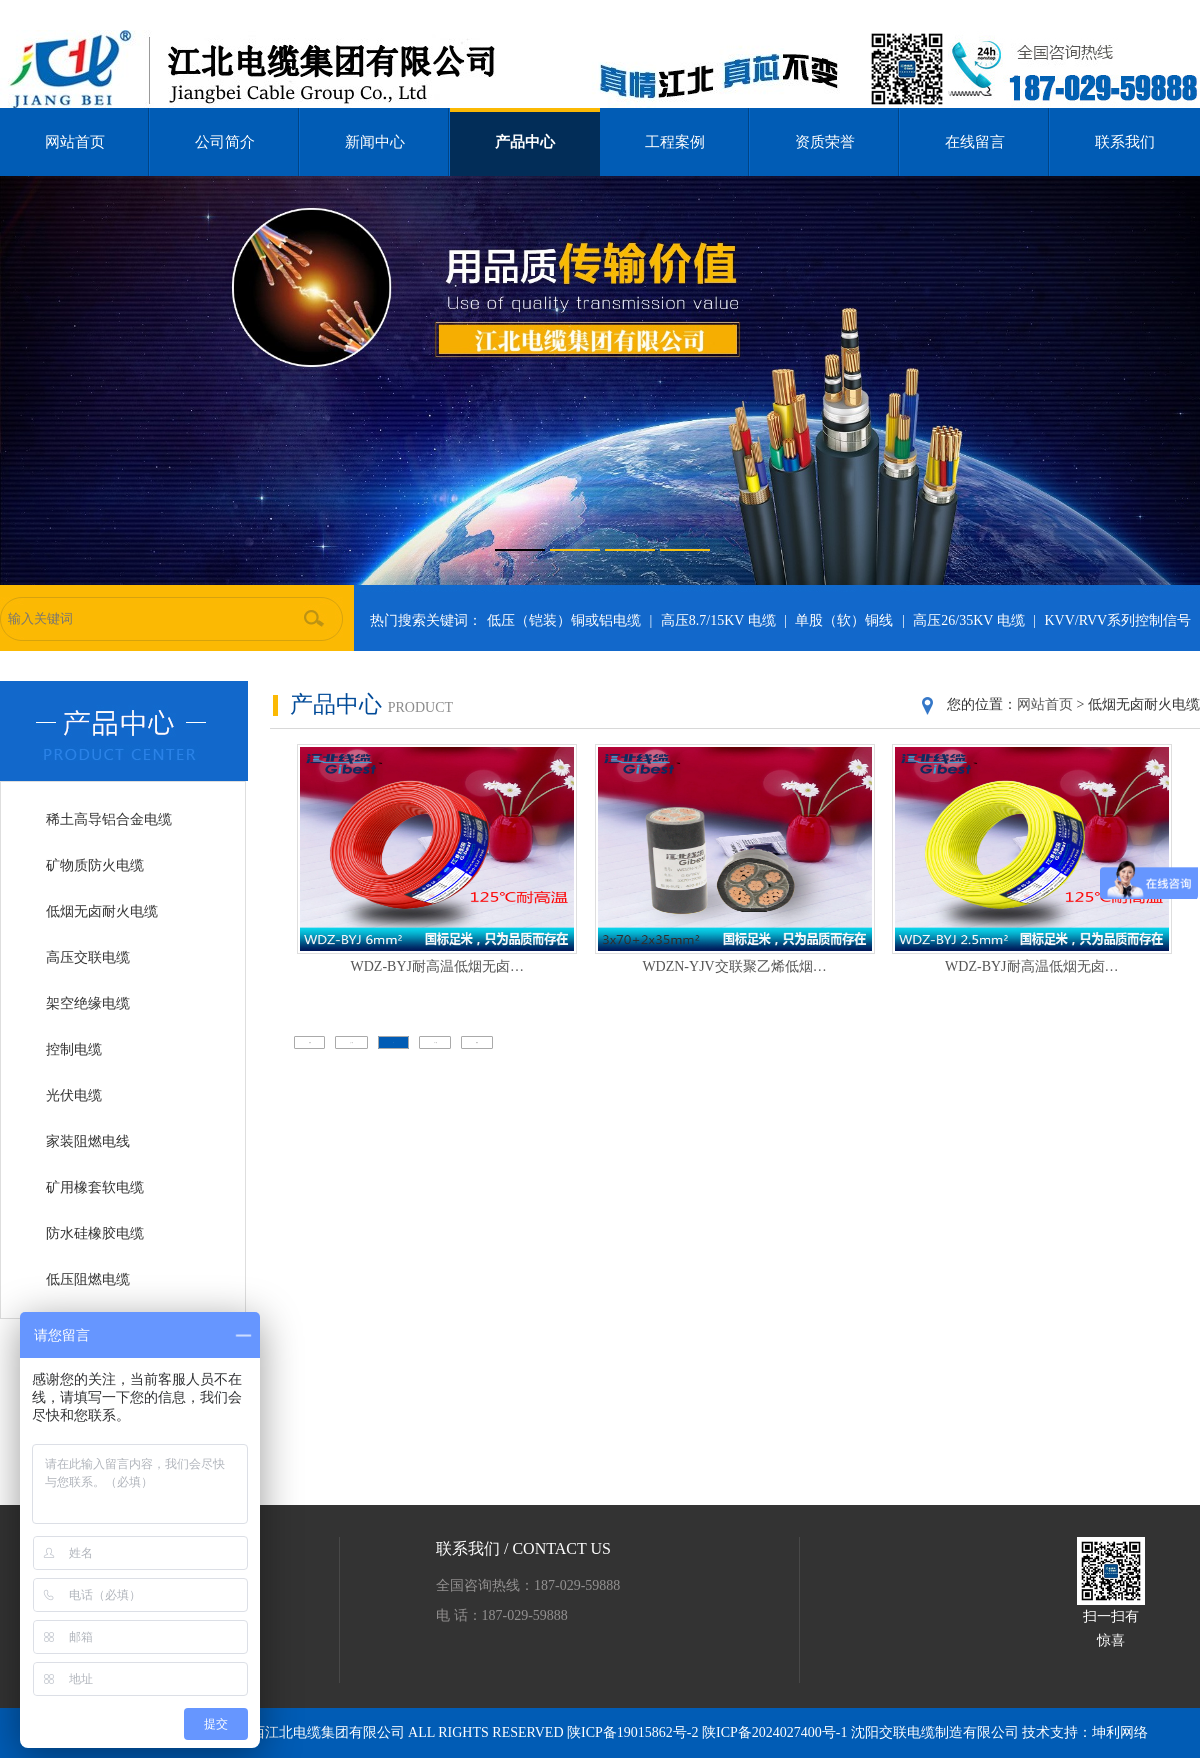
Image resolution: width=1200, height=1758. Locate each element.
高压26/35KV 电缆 (968, 620)
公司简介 (225, 142)
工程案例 (675, 142)
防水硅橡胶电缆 (95, 1233)
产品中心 (525, 142)
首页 (310, 1042)
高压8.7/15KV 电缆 (718, 620)
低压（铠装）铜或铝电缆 (564, 620)
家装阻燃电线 (88, 1141)
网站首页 (75, 142)
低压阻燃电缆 (88, 1279)
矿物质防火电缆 (95, 865)
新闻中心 (375, 142)
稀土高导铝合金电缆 (109, 819)
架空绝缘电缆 (88, 1003)
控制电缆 (74, 1049)
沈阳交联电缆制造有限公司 (935, 1732)
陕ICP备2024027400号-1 (776, 1732)
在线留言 (975, 142)
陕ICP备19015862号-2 (634, 1732)
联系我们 (1125, 142)
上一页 (351, 1042)
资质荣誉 (825, 142)
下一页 (435, 1042)
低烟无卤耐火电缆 (102, 911)
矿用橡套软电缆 (95, 1187)
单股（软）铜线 (844, 620)
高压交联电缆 (88, 957)
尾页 (477, 1042)
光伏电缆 (74, 1095)
